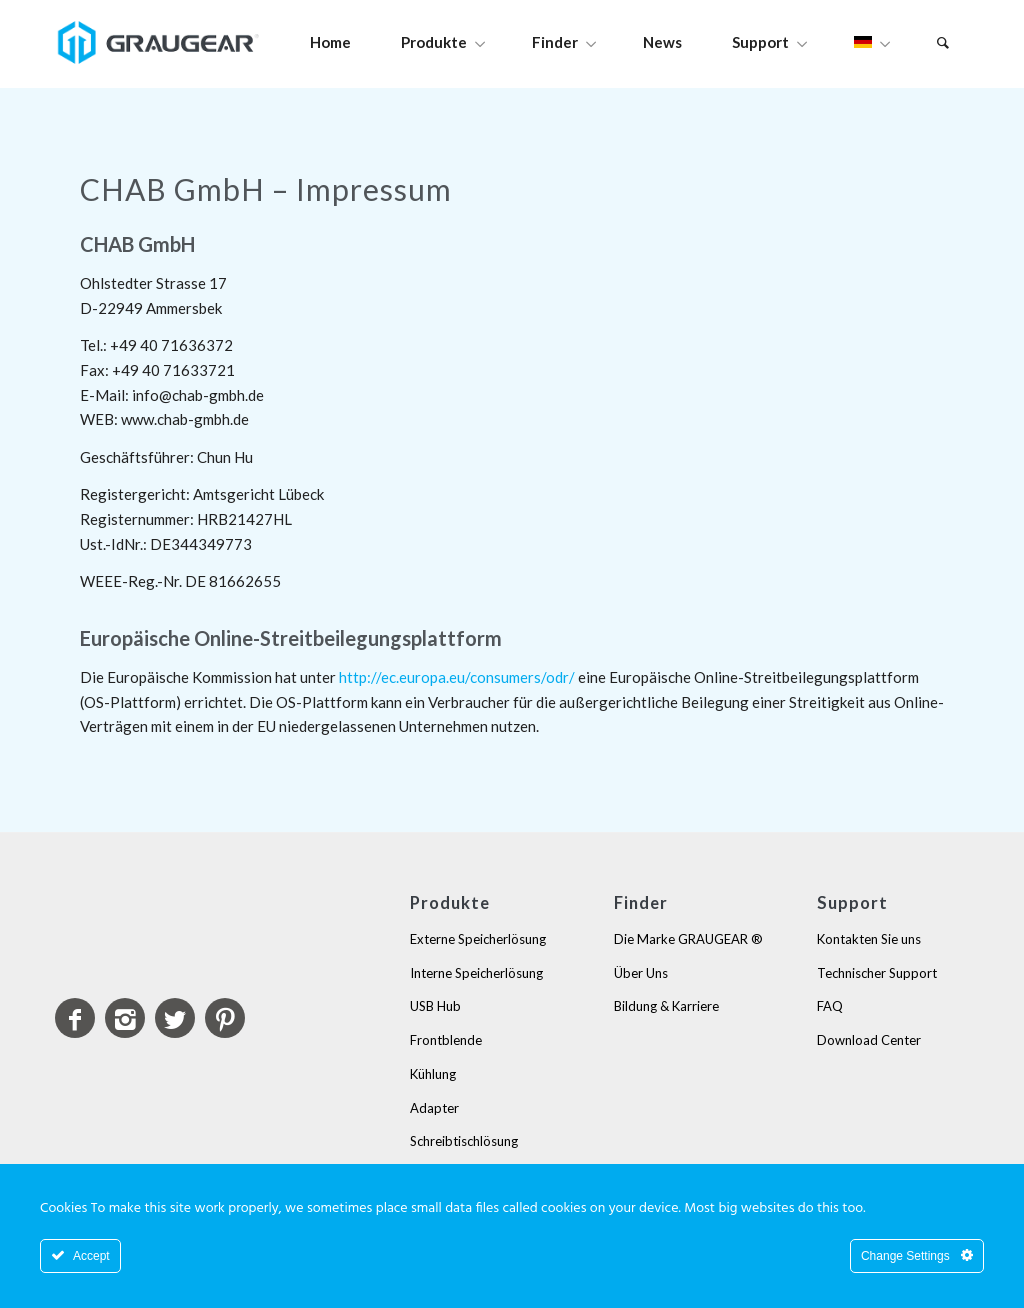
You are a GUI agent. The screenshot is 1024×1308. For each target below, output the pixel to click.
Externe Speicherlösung (478, 939)
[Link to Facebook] (75, 1018)
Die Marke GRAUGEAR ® (688, 939)
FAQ (830, 1006)
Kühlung (433, 1074)
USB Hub (435, 1006)
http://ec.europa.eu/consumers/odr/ (457, 677)
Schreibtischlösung (464, 1141)
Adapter (434, 1108)
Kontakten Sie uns (869, 939)
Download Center (869, 1040)
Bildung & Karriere (666, 1006)
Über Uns (641, 973)
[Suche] (943, 42)
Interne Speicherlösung (476, 973)
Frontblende (446, 1040)
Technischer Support (877, 973)
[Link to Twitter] (175, 1018)
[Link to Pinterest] (225, 1018)
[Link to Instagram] (125, 1018)
